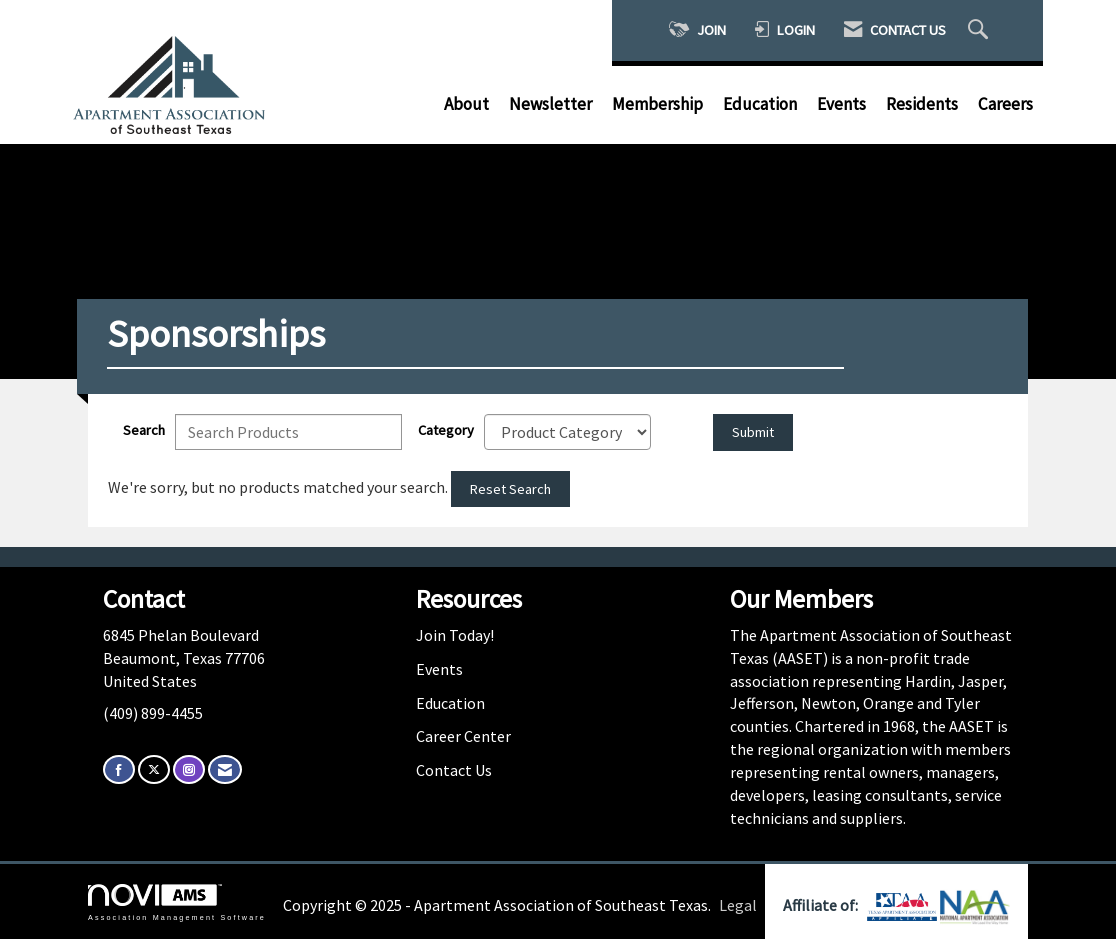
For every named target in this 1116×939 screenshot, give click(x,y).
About (466, 104)
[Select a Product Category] (567, 432)
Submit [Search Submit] (753, 432)
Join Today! (455, 635)
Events (841, 104)
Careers (1005, 104)
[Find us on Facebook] (119, 769)
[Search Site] (980, 30)
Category (446, 430)
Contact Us (454, 770)
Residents (922, 104)
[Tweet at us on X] (154, 769)
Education (760, 104)
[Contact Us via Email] (225, 769)
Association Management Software (177, 902)
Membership (657, 104)
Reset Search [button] (510, 489)
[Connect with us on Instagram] (189, 769)
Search (144, 430)
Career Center (463, 736)
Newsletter (550, 104)
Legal (738, 905)
